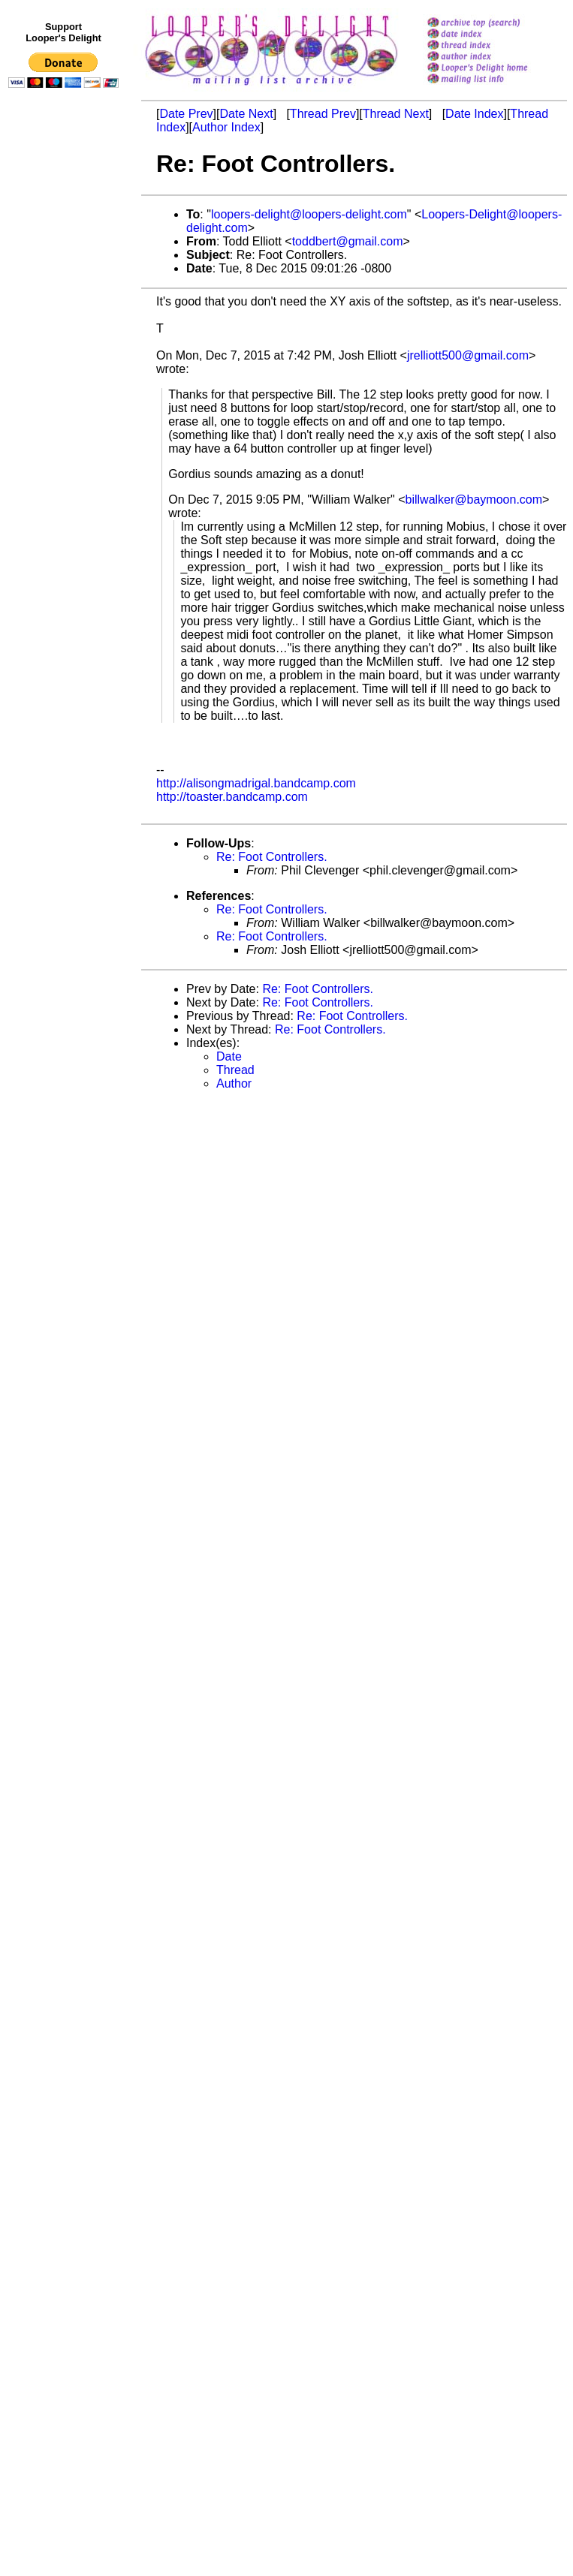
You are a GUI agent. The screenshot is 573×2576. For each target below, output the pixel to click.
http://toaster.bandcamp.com (232, 796)
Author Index (226, 127)
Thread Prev (323, 113)
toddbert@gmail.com (347, 241)
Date (229, 1056)
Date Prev (186, 113)
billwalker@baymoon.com (474, 499)
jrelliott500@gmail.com (468, 355)
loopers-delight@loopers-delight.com (309, 214)
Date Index (474, 113)
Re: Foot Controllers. (271, 856)
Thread (235, 1070)
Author (234, 1083)
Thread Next (396, 113)
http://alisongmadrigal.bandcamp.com (256, 783)
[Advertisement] (66, 403)
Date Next (246, 113)
